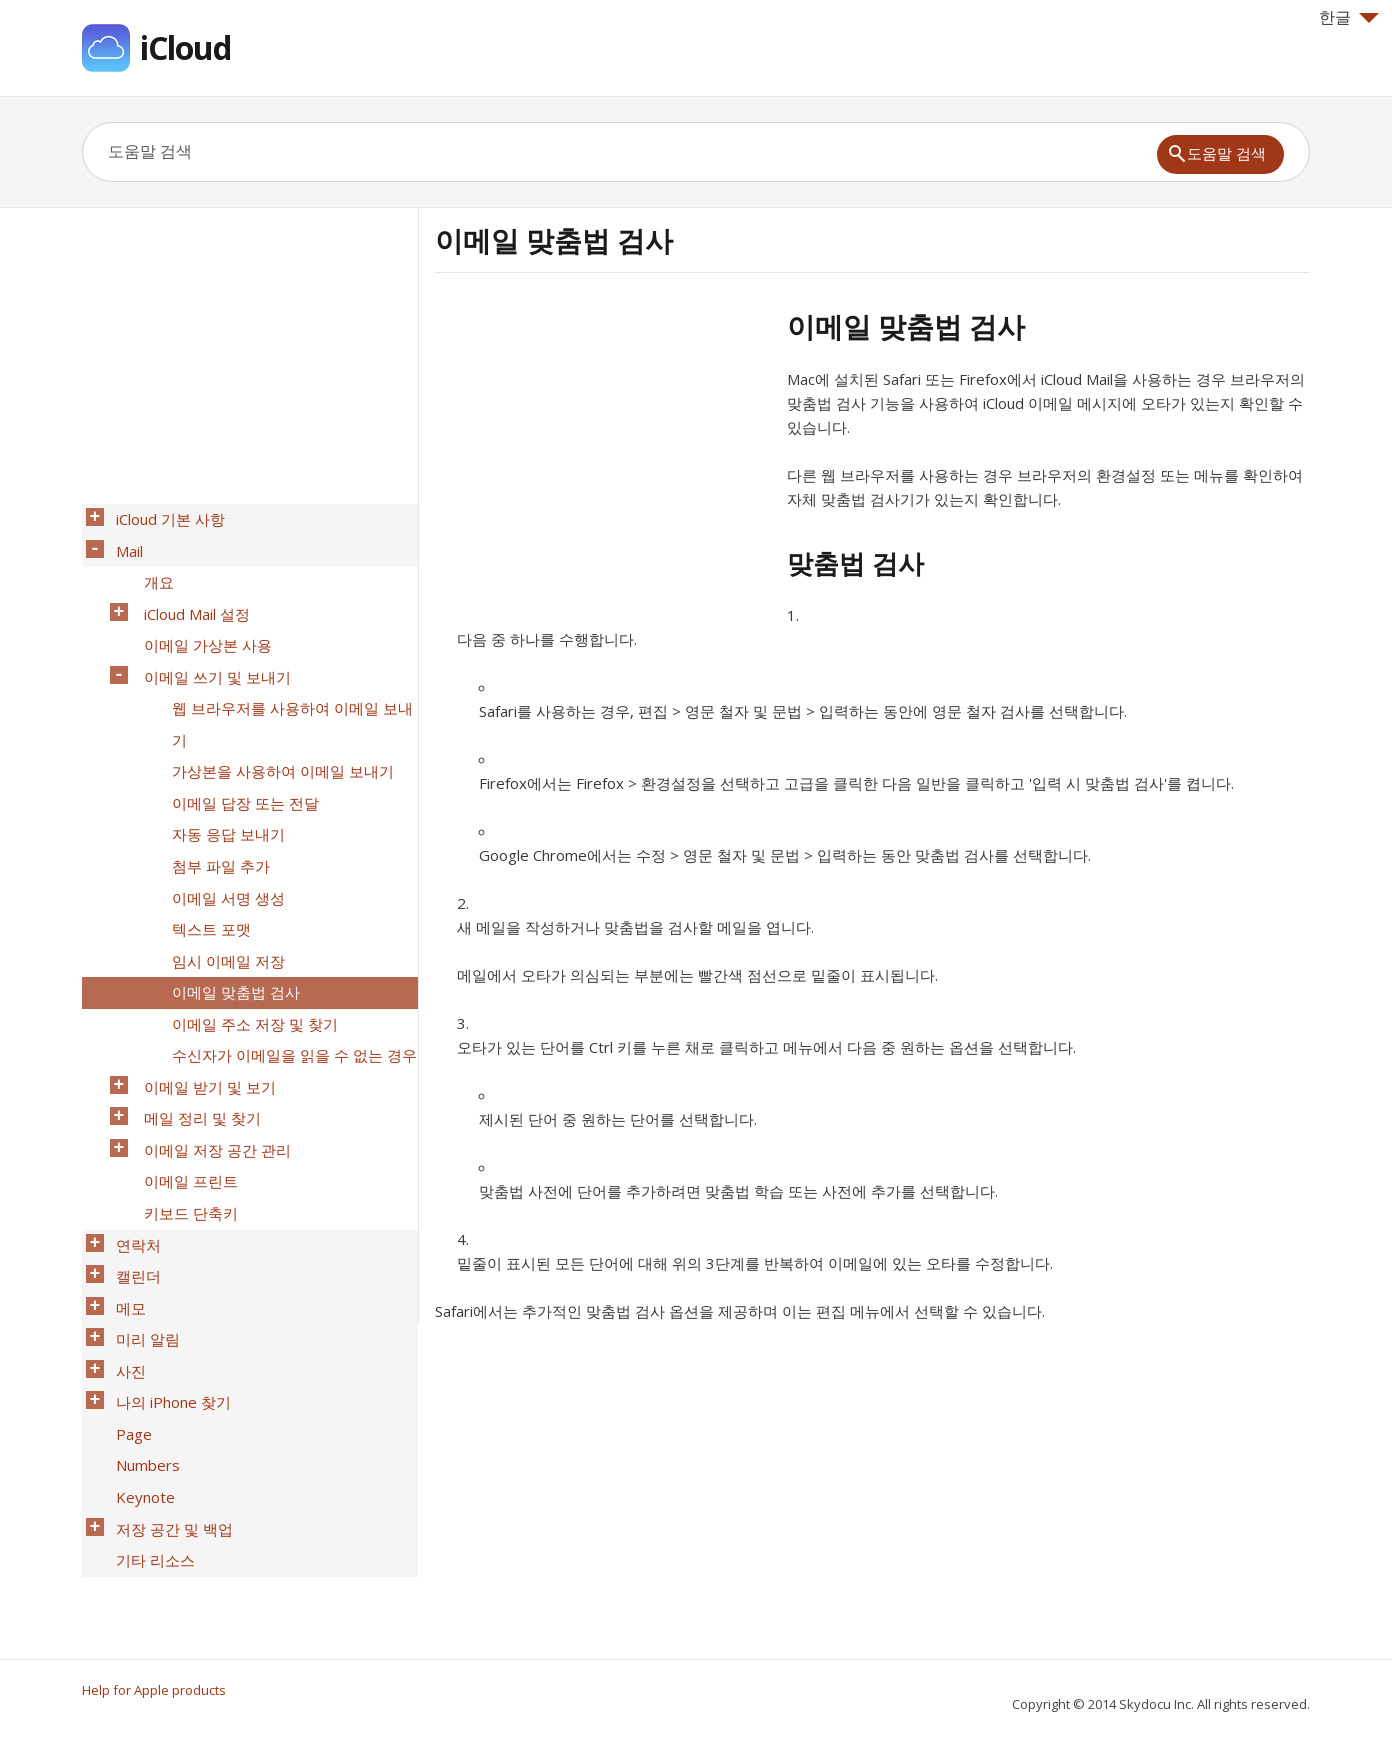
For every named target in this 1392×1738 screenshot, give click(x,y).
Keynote (139, 1323)
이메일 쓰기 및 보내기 (211, 647)
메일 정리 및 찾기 (196, 1011)
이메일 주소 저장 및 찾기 (249, 933)
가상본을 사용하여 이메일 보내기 (277, 725)
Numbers (142, 1297)
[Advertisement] (603, 449)
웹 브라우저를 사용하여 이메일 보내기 (286, 686)
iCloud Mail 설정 (191, 595)
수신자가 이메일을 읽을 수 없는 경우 (288, 959)
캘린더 (132, 1141)
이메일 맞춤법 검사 (230, 907)
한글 (1349, 17)
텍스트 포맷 (205, 855)
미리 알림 (142, 1193)
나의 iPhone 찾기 (167, 1245)
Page (128, 1271)
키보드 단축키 (185, 1089)
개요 (153, 569)
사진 (125, 1219)
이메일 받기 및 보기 (204, 985)
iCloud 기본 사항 (164, 517)
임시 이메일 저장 (222, 881)
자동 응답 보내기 (222, 777)
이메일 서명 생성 (222, 829)
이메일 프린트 (185, 1063)
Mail (123, 543)
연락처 (132, 1115)
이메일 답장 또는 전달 (239, 751)
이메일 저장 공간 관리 (211, 1037)
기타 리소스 (149, 1375)
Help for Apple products (154, 1690)
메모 (125, 1167)
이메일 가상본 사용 (202, 621)
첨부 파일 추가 (215, 803)
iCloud (185, 47)
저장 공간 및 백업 (168, 1349)
